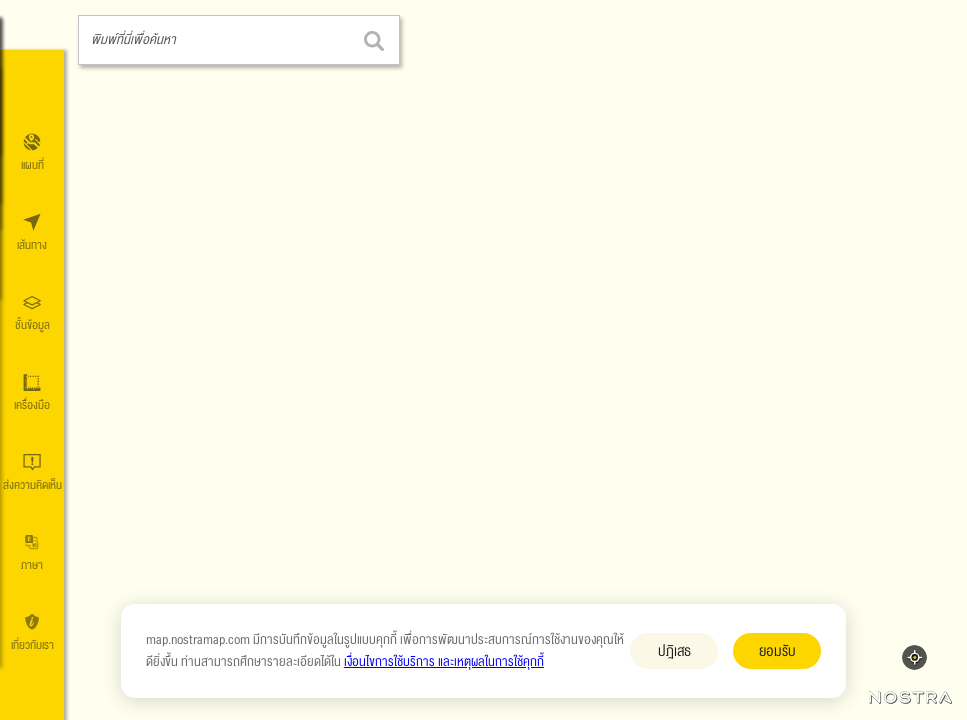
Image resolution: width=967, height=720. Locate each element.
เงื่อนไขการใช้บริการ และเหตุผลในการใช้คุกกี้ (444, 662)
